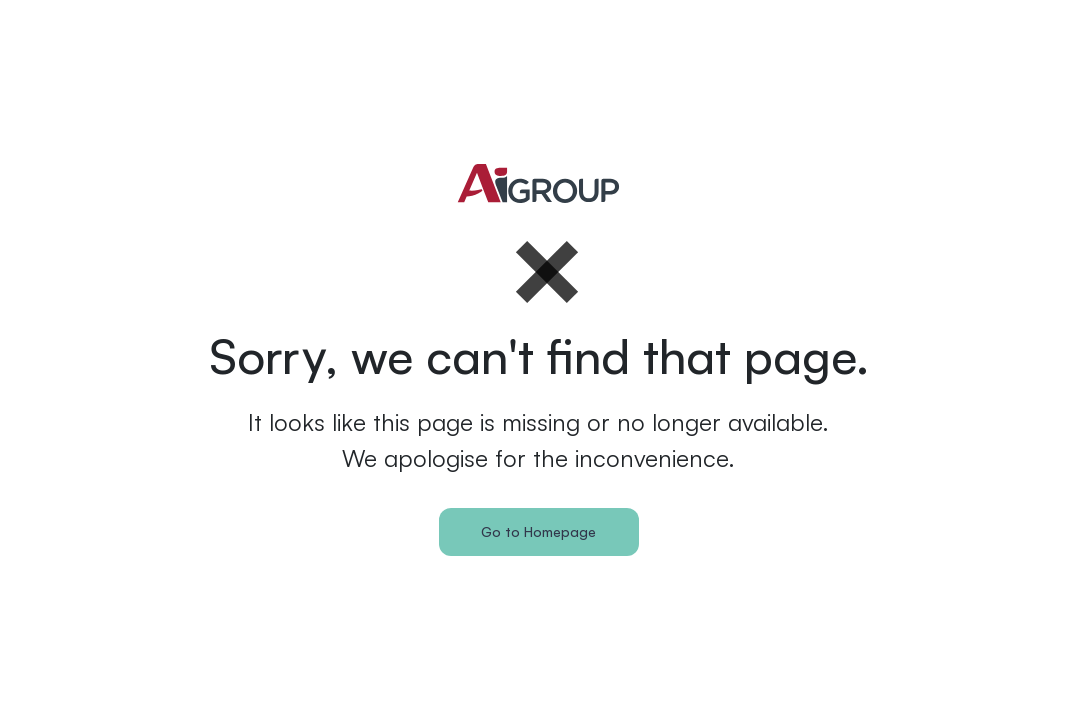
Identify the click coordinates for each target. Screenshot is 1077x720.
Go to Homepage (538, 531)
